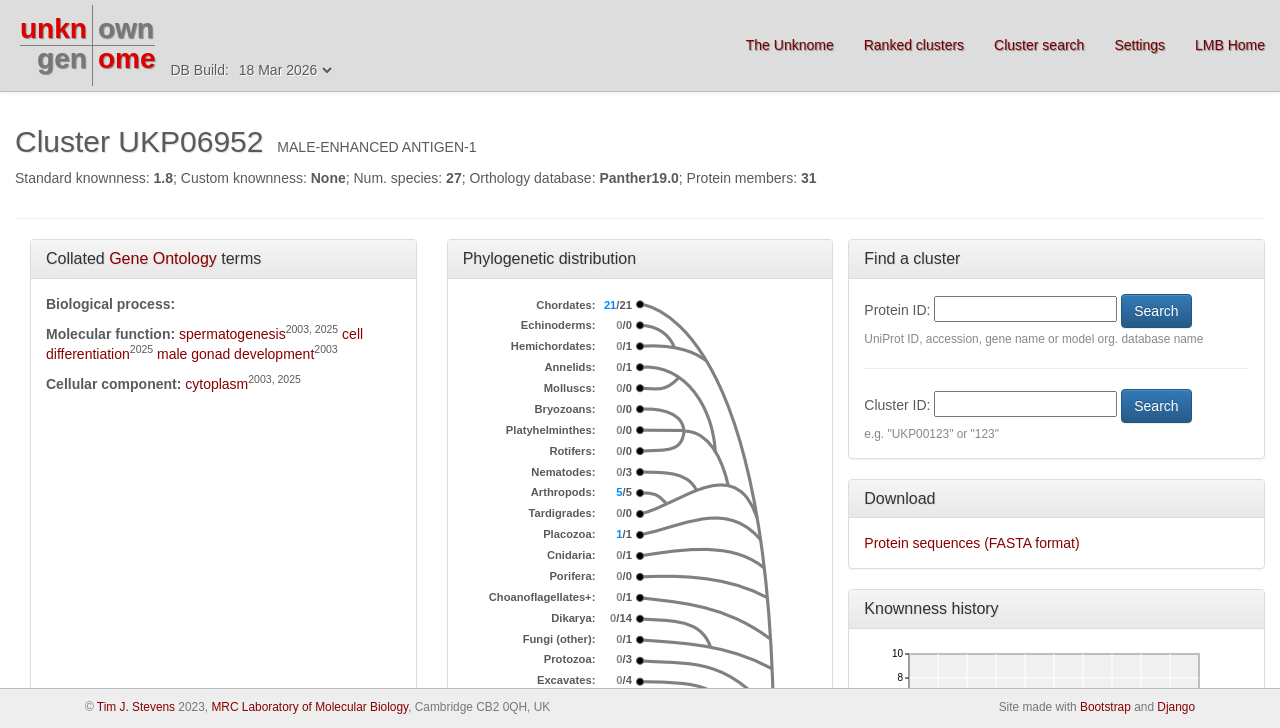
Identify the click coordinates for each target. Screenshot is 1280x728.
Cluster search (1039, 45)
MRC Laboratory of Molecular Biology (309, 707)
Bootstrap (1105, 707)
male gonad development (235, 354)
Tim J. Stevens (136, 707)
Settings (1139, 45)
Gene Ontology (163, 258)
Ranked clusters (914, 45)
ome (127, 58)
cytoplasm (216, 384)
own (126, 28)
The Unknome (790, 45)
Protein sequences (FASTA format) (971, 543)
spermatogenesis (232, 334)
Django (1176, 707)
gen (62, 58)
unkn (53, 28)
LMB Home (1230, 45)
